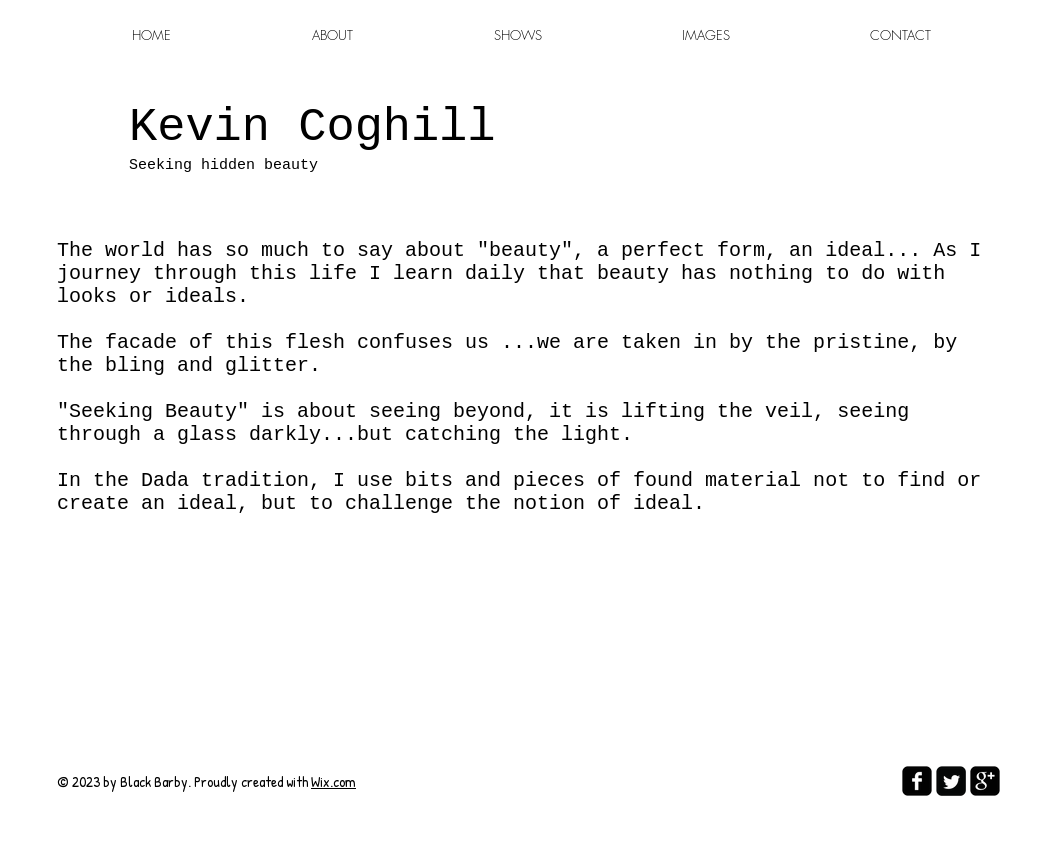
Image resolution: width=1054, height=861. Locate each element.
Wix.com (333, 781)
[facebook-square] (917, 781)
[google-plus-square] (985, 781)
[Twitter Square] (951, 781)
